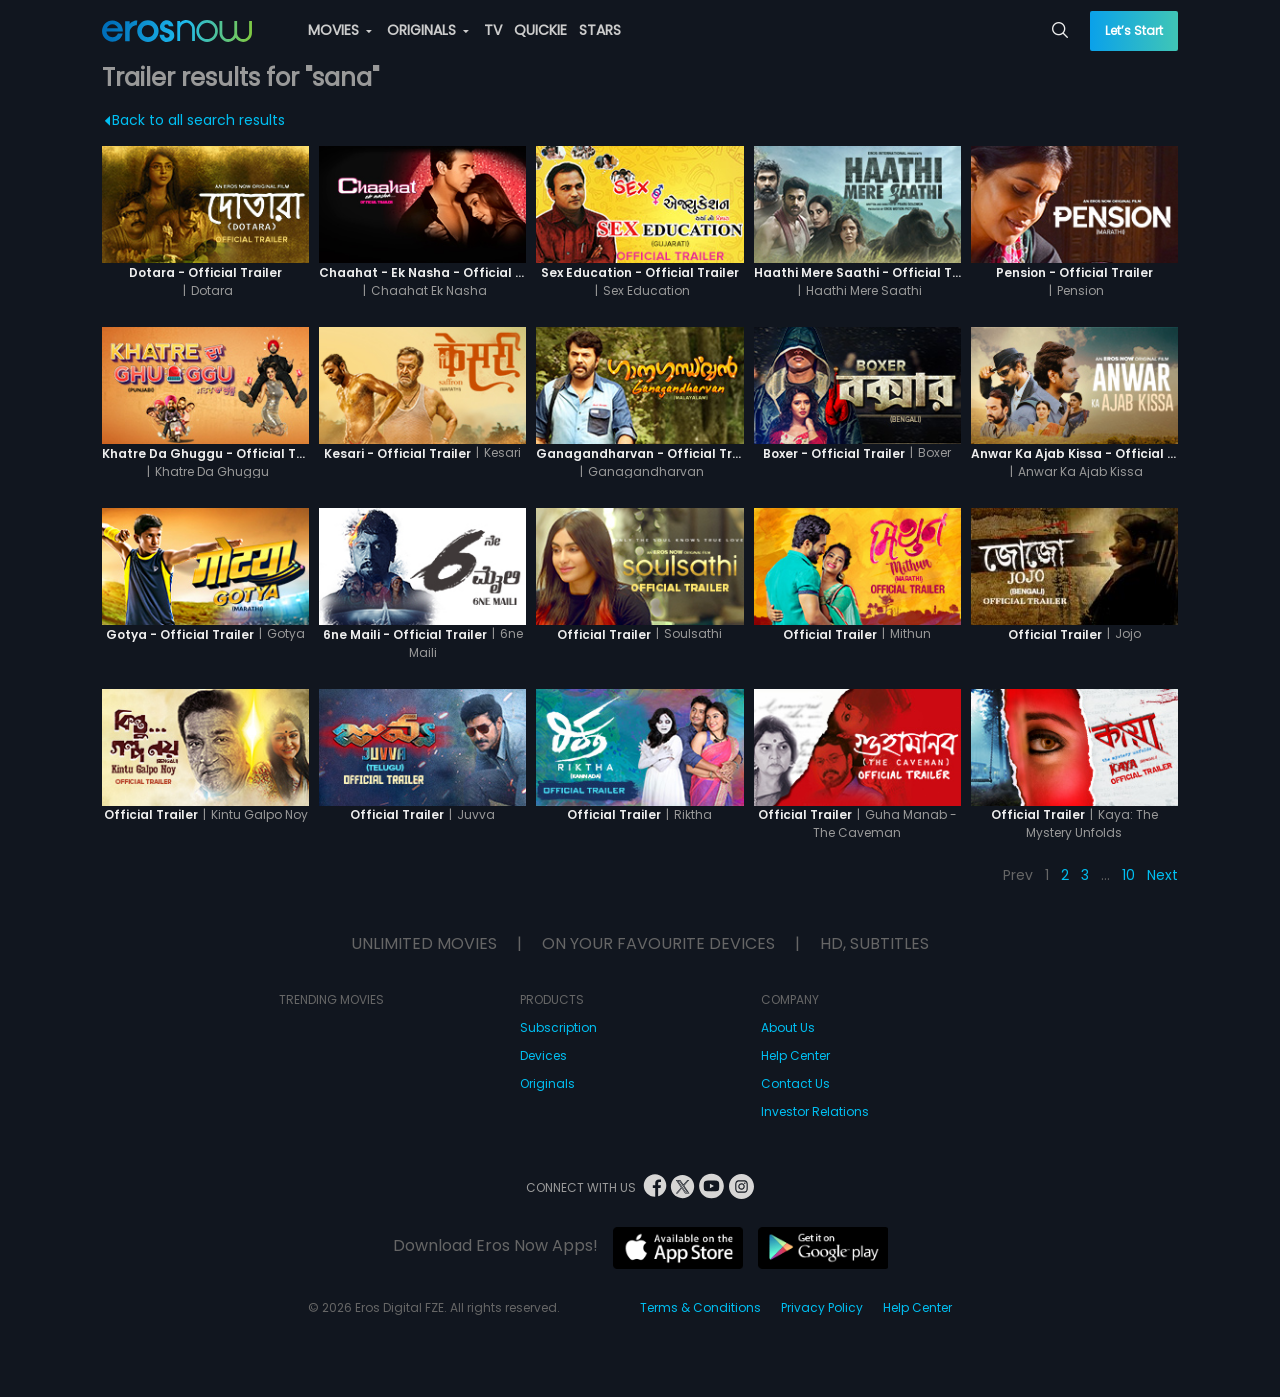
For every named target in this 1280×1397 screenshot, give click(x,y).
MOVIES (340, 30)
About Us (788, 1027)
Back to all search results (195, 120)
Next (1162, 875)
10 (1128, 875)
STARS (600, 30)
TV (493, 30)
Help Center (795, 1055)
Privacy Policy (822, 1307)
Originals (547, 1083)
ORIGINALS (428, 30)
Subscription (558, 1027)
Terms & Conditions (700, 1307)
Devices (543, 1055)
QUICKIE (540, 30)
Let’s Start (1134, 30)
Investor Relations (815, 1111)
